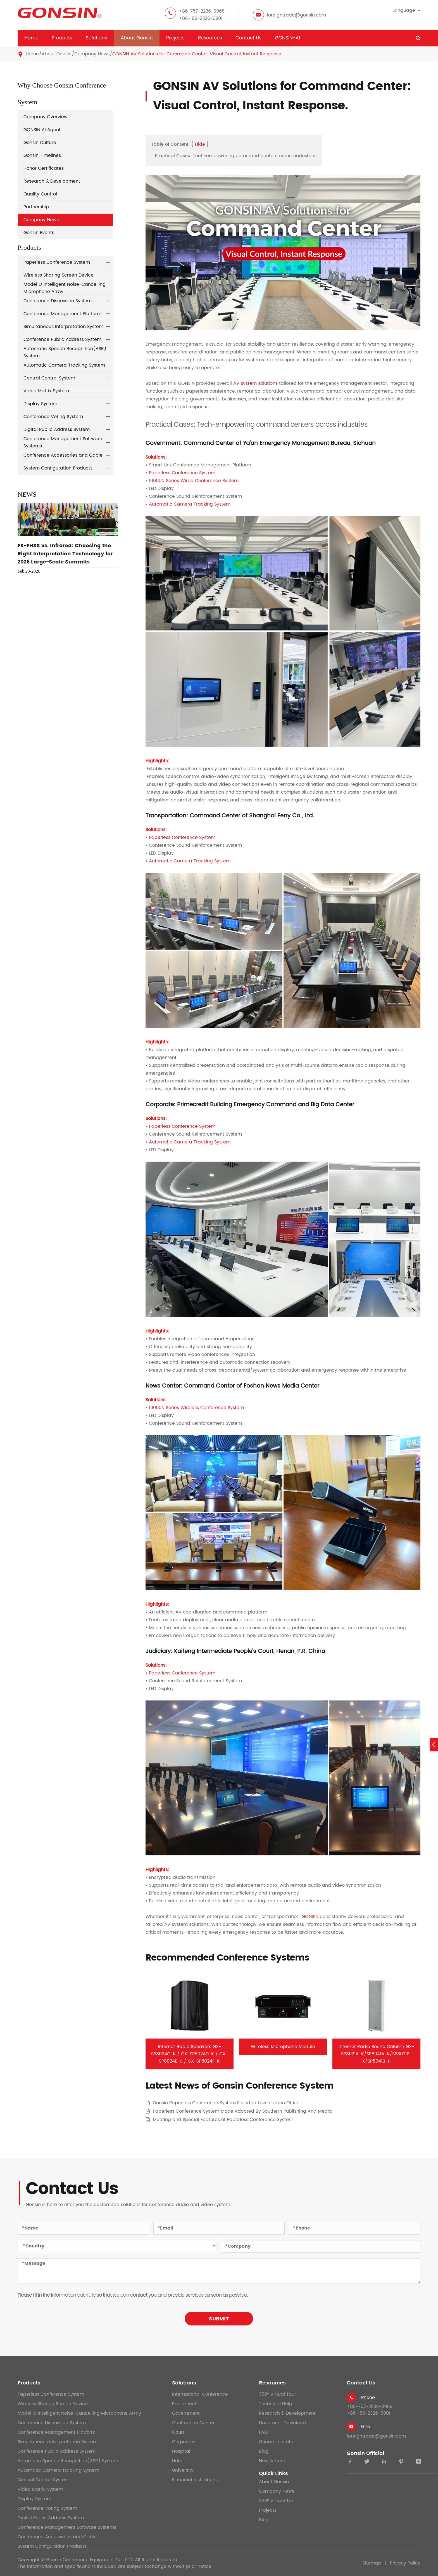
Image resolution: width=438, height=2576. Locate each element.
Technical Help (275, 2403)
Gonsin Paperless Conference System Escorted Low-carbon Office (226, 2103)
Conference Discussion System (57, 301)
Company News (92, 54)
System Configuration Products (57, 468)
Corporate (183, 2441)
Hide (200, 144)
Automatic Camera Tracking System (64, 365)
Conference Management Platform (62, 313)
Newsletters (272, 2460)
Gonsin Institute (276, 2441)
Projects (175, 38)
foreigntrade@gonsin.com (296, 15)
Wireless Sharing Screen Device (58, 275)
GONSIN (310, 1916)
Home (31, 38)
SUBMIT (219, 2319)
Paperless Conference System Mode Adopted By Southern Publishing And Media (242, 2111)
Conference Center (193, 2422)
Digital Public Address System (56, 429)
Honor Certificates (43, 168)
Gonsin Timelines (42, 155)
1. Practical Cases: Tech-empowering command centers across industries (233, 155)
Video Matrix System (46, 391)
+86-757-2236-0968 (202, 11)
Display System (40, 403)
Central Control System (49, 378)
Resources (210, 38)
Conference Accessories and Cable (63, 455)
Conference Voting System (53, 416)
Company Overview (45, 117)
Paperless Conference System (56, 262)
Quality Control (40, 194)
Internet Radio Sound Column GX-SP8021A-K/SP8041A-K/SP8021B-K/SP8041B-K (376, 2054)
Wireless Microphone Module (283, 2046)
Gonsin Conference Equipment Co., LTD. (90, 2559)
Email (367, 2426)
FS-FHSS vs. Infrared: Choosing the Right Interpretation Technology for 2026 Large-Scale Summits (65, 554)
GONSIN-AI (287, 38)
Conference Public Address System (62, 339)
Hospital (181, 2451)
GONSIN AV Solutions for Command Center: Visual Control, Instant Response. (197, 54)
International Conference (200, 2394)
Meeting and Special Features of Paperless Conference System (223, 2120)
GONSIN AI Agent (42, 129)
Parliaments (185, 2403)
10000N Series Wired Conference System (194, 480)
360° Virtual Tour (277, 2394)
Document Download (282, 2422)
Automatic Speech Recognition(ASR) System (64, 352)
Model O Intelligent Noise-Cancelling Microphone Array (64, 288)
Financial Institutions (195, 2479)
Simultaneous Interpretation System (63, 326)
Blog (264, 2451)
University (183, 2470)
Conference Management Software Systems (62, 442)
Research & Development (51, 181)
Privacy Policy (405, 2563)
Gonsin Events (38, 232)
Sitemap (372, 2563)
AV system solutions (255, 383)
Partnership (36, 207)
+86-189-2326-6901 (200, 18)
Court (178, 2432)
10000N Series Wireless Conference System (196, 1407)
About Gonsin (137, 38)
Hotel (178, 2460)
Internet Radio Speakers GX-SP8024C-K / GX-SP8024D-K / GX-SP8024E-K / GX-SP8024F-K (189, 2054)
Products (62, 38)
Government (186, 2413)
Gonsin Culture (39, 142)
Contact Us (248, 38)
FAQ (263, 2432)
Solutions (96, 38)
